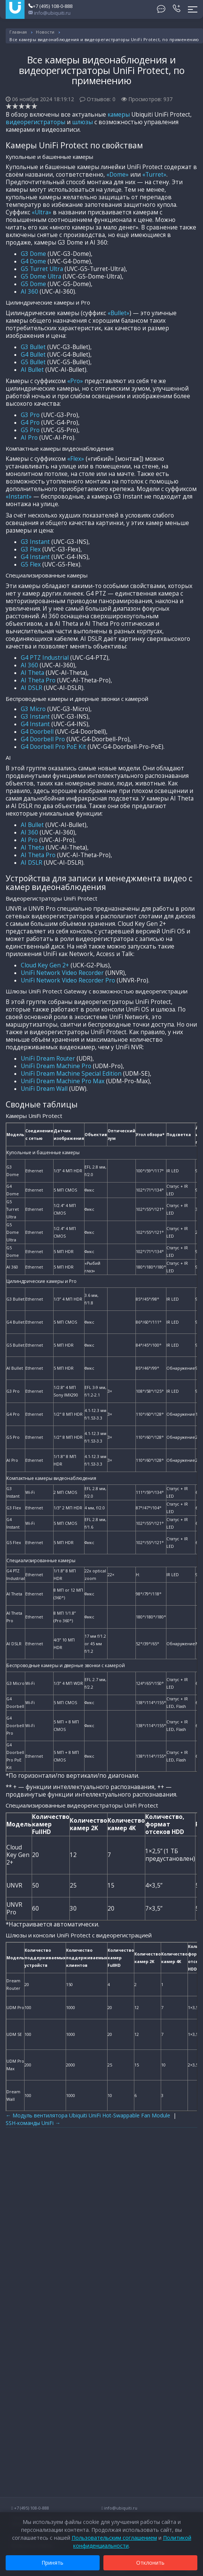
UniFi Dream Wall (44, 1089)
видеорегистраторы (35, 122)
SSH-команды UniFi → (33, 2122)
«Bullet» (118, 313)
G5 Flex (31, 564)
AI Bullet (32, 370)
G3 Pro (30, 415)
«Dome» (117, 175)
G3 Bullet (33, 347)
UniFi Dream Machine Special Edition (71, 1074)
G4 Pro (30, 423)
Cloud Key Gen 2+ (45, 965)
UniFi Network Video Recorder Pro (68, 980)
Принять (53, 2562)
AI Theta (32, 673)
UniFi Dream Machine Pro (56, 1066)
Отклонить (150, 2562)
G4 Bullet (33, 355)
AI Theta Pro (38, 680)
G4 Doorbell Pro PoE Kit (53, 747)
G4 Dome (33, 261)
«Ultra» (41, 212)
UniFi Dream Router (48, 1058)
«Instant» (19, 496)
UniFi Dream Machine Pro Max (63, 1081)
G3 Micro (33, 709)
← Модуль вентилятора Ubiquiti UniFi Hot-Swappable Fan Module (88, 2115)
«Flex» (75, 459)
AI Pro (29, 438)
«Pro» (75, 381)
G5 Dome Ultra (41, 276)
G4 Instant (35, 557)
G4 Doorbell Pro (43, 739)
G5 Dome (33, 284)
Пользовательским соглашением (114, 2537)
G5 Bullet (33, 362)
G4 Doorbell (37, 732)
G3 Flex (31, 549)
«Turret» (154, 175)
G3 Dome (33, 254)
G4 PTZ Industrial (45, 658)
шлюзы (82, 122)
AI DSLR (31, 688)
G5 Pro (30, 430)
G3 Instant (35, 542)
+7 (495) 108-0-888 (50, 6)
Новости (45, 32)
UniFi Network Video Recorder (62, 973)
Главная (18, 32)
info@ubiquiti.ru (49, 12)
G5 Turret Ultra (42, 269)
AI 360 (29, 292)
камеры (119, 115)
